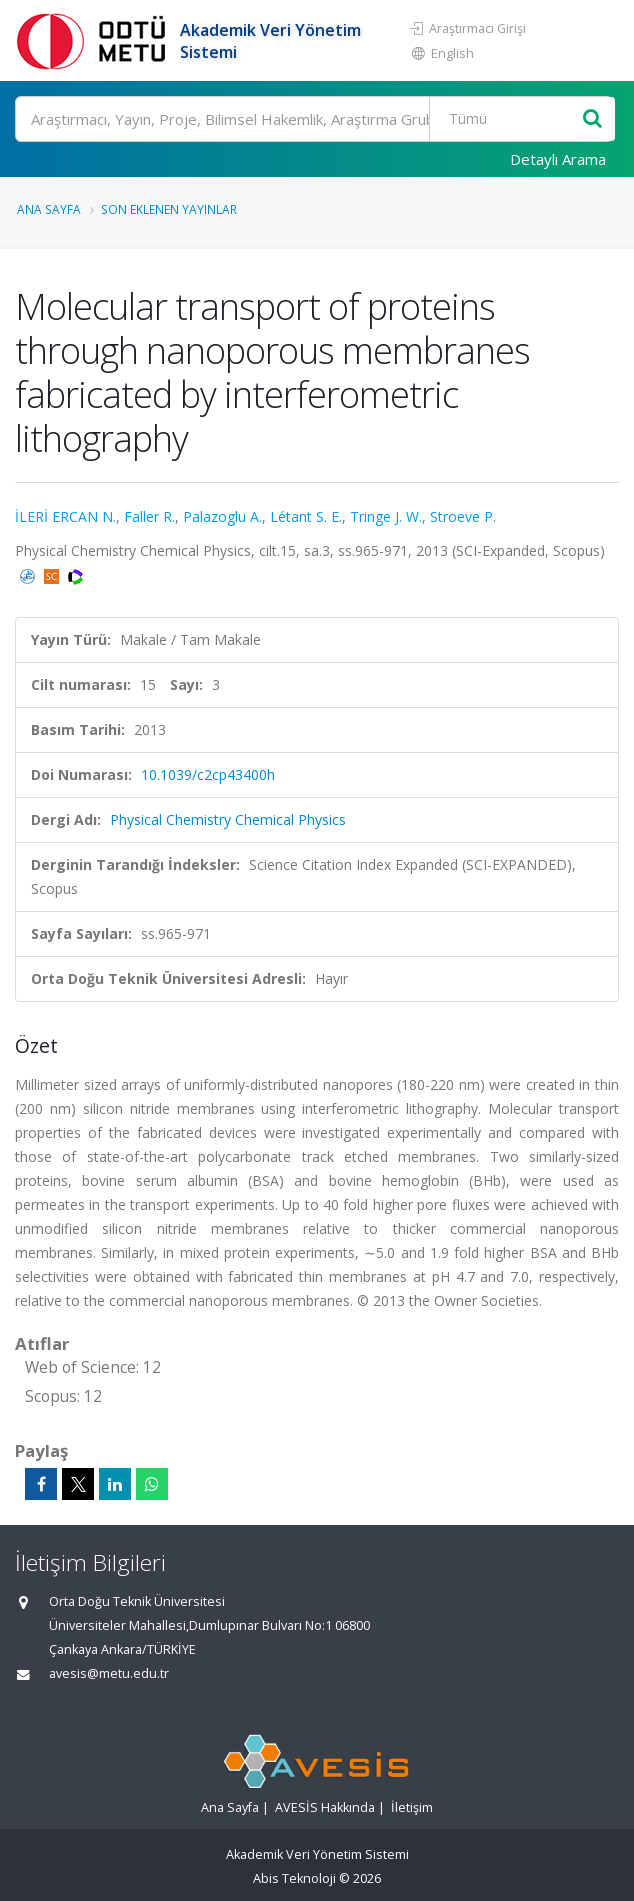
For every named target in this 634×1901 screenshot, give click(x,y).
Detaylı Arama (558, 159)
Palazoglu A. (222, 516)
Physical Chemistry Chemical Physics (228, 819)
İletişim (412, 1807)
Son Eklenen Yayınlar (169, 209)
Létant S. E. (306, 516)
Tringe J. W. (386, 516)
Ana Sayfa (49, 209)
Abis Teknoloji (294, 1878)
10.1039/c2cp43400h (208, 774)
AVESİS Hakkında (325, 1807)
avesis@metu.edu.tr (109, 1673)
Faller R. (149, 516)
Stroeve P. (463, 516)
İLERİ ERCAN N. (65, 516)
